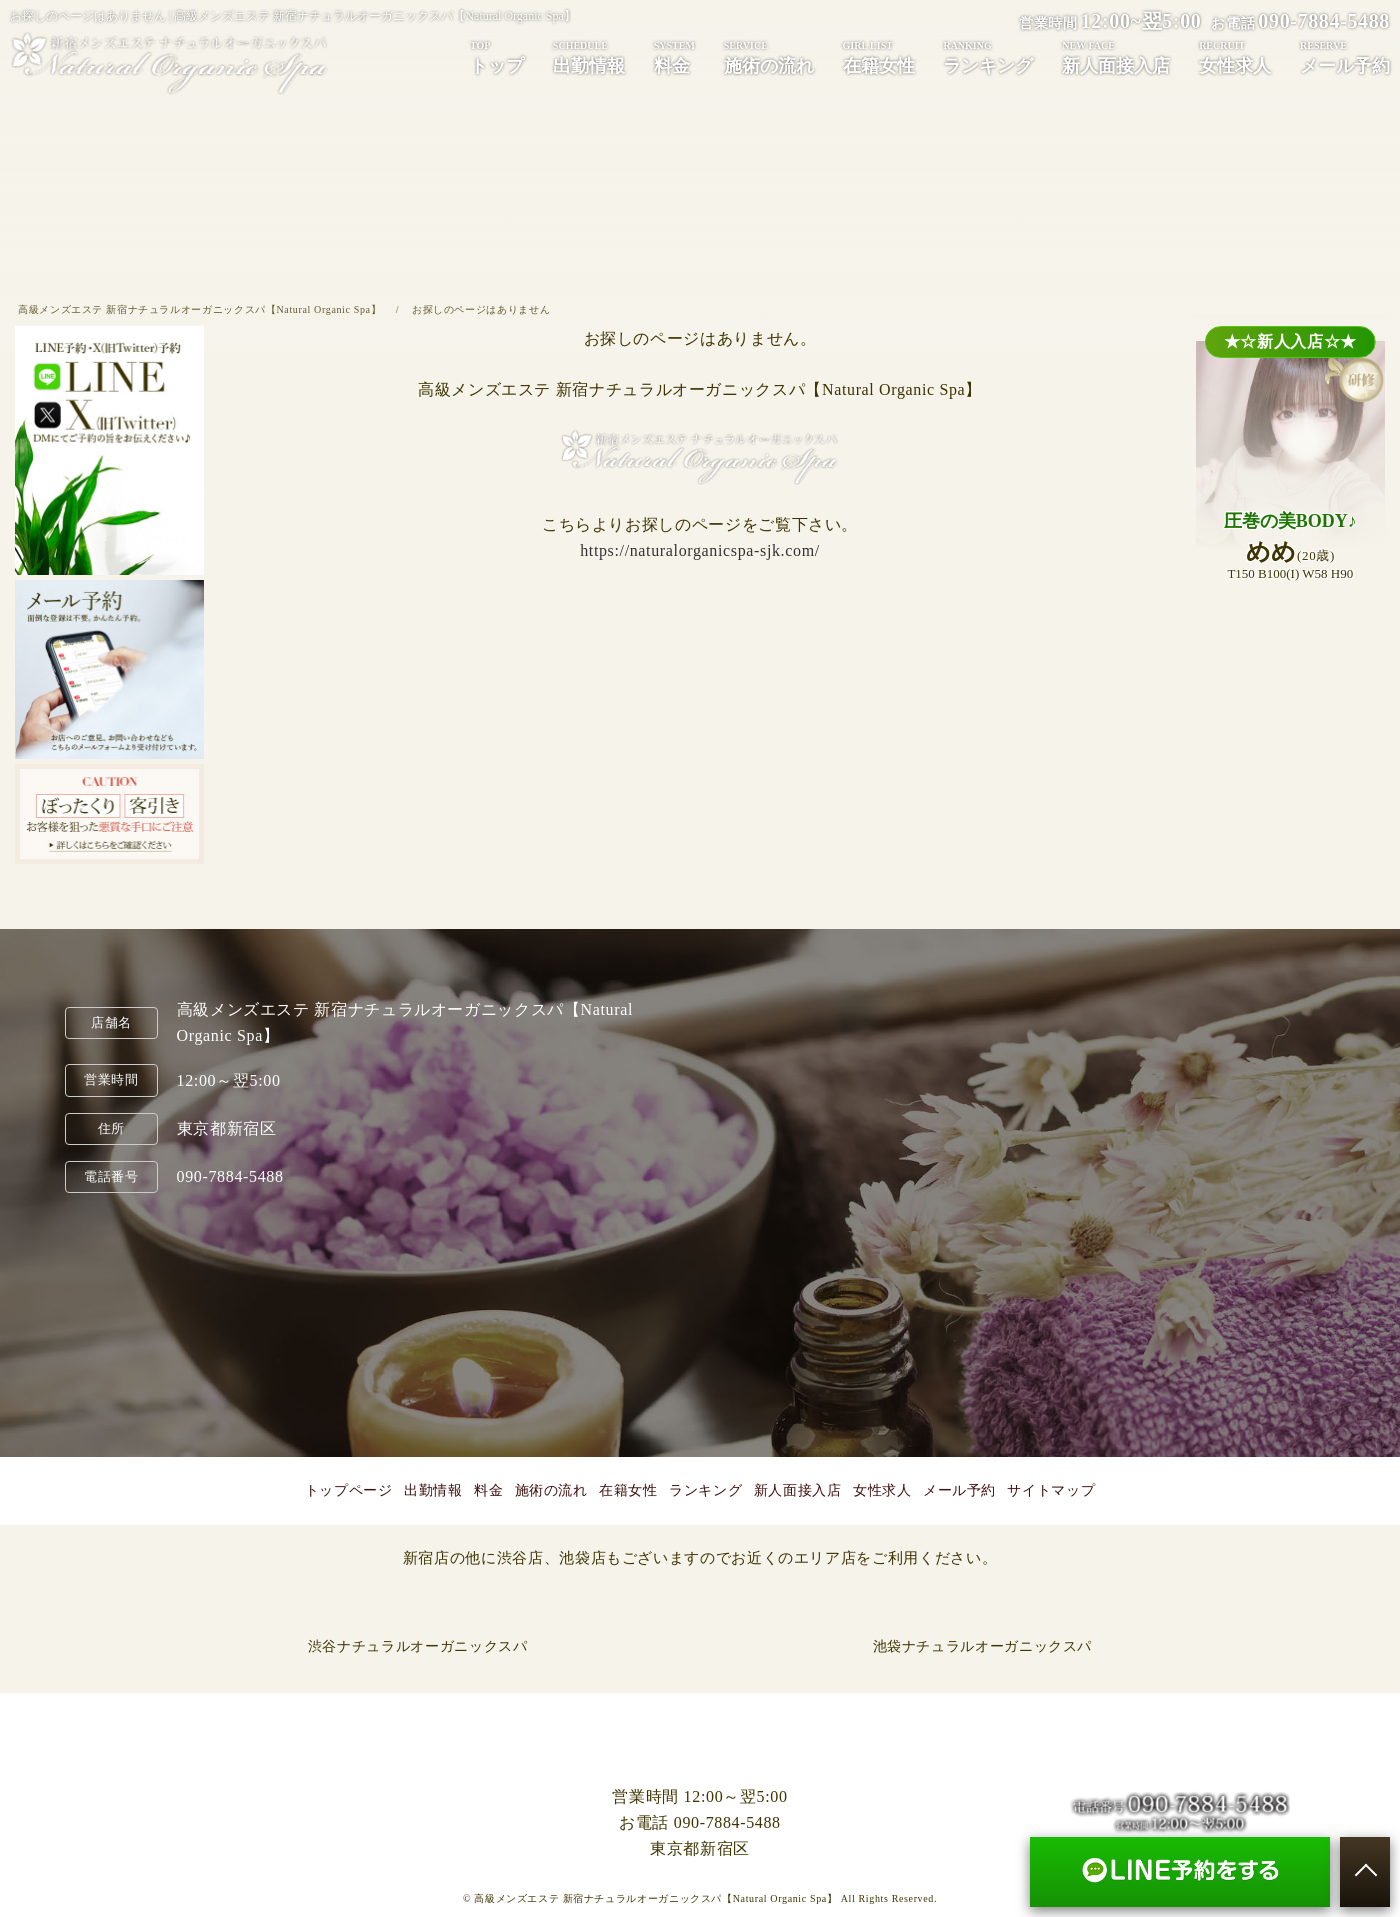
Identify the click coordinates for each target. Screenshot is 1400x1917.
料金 (674, 57)
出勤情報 (589, 57)
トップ (497, 57)
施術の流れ (769, 57)
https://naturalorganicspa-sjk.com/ (700, 550)
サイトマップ (1051, 1490)
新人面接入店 (1116, 57)
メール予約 (1345, 57)
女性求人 (1235, 57)
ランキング (988, 57)
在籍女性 (879, 57)
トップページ (349, 1490)
